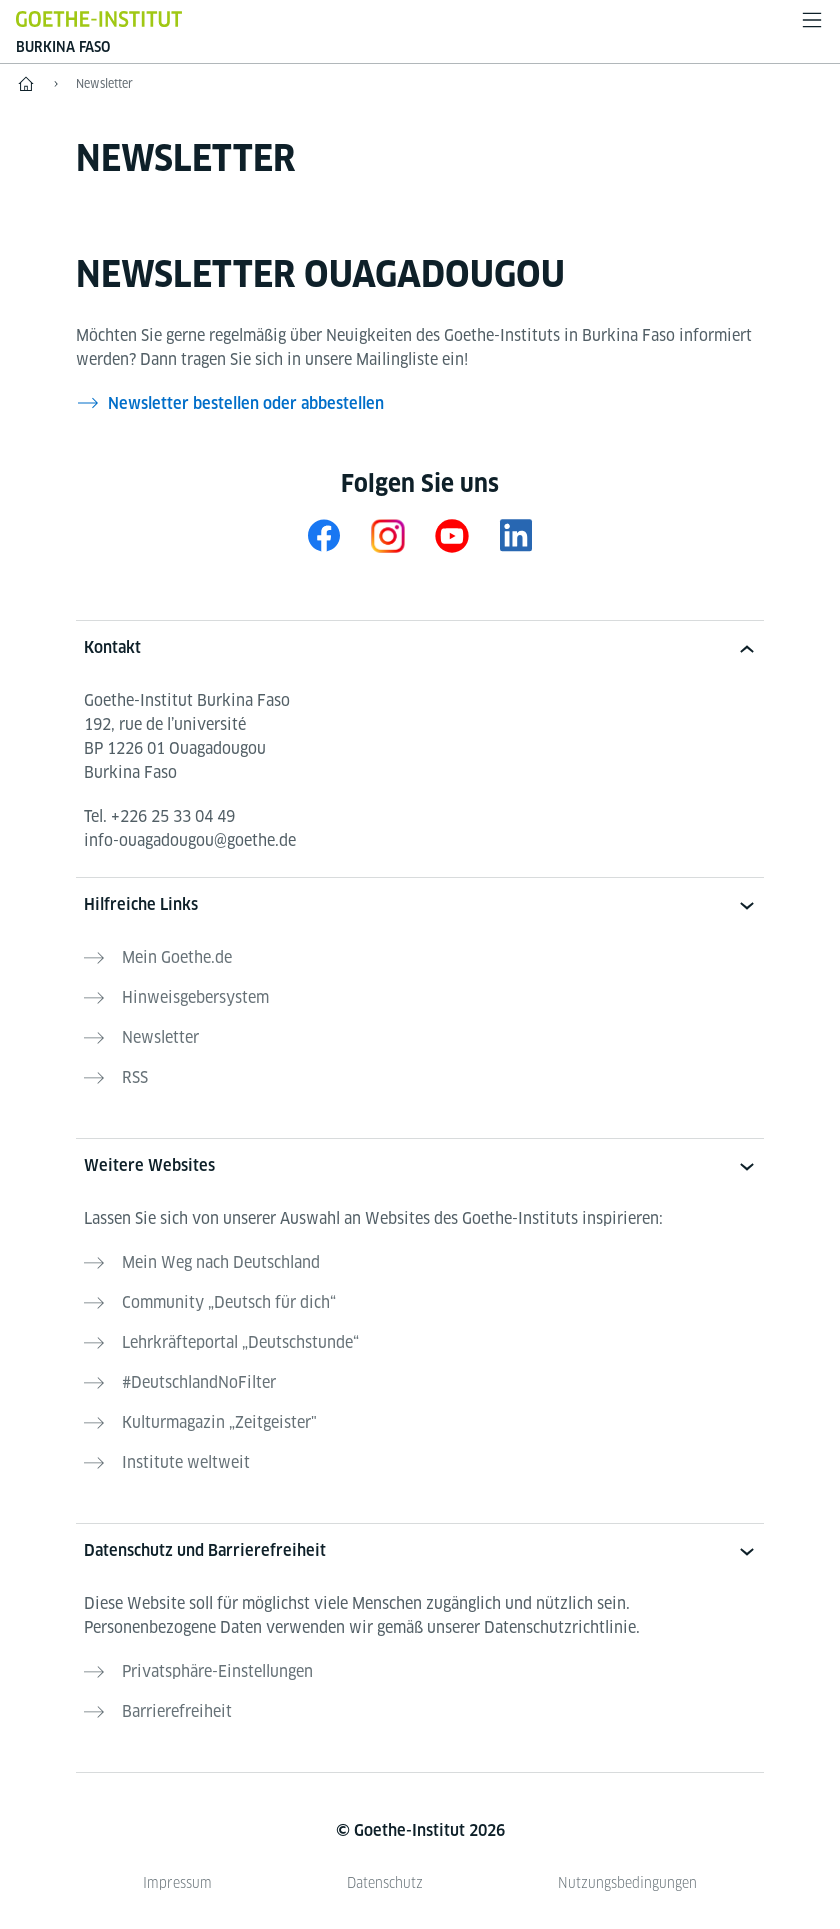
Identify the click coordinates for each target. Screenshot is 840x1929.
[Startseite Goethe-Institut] (99, 18)
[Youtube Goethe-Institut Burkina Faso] (452, 535)
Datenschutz (385, 1883)
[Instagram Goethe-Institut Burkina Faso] (388, 535)
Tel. (159, 816)
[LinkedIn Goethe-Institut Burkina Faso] (516, 535)
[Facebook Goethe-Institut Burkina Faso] (324, 535)
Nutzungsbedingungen (627, 1883)
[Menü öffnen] (812, 20)
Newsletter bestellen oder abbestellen (246, 403)
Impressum (177, 1883)
